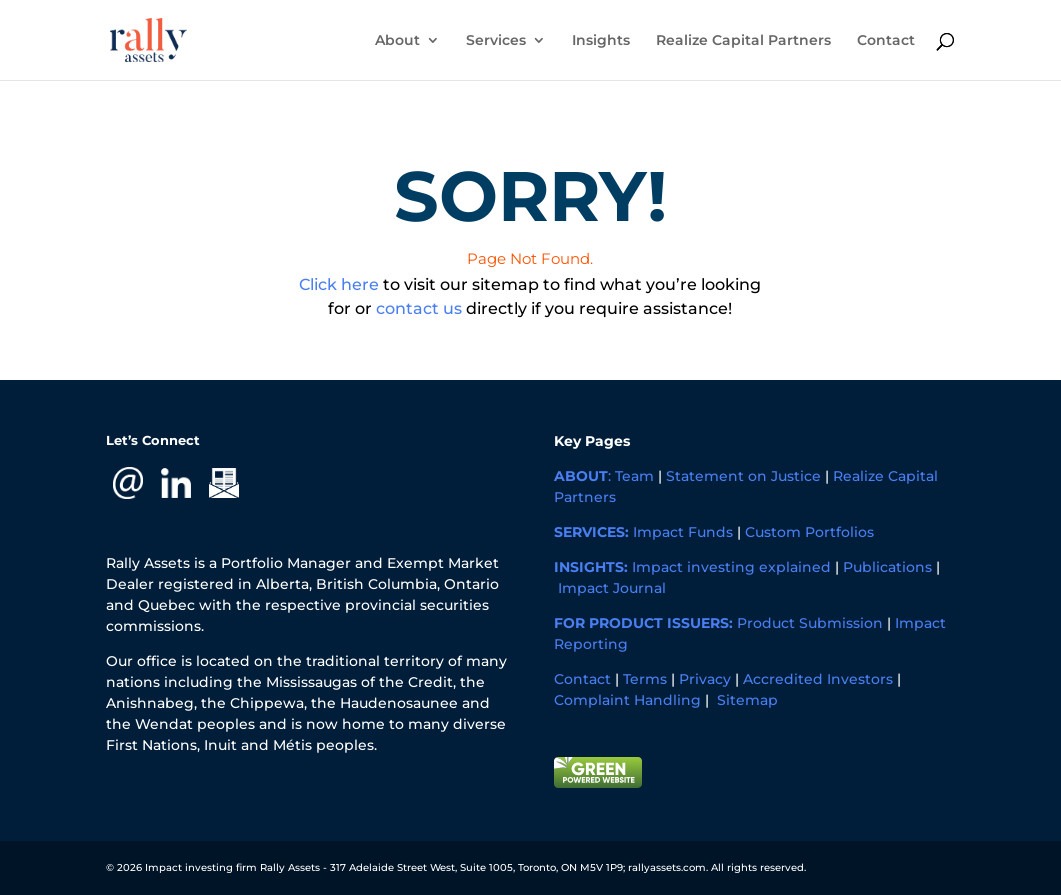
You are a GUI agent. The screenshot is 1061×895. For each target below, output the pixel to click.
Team (634, 476)
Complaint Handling (627, 700)
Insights (601, 41)
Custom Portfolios (809, 532)
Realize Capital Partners (743, 41)
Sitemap (747, 700)
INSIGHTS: (591, 567)
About (397, 41)
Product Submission (810, 623)
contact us (419, 308)
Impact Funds (683, 532)
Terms (645, 679)
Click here (339, 284)
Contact (886, 41)
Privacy (705, 679)
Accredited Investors (818, 679)
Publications (887, 567)
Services (496, 41)
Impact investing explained (731, 567)
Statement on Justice (743, 476)
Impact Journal (612, 588)
